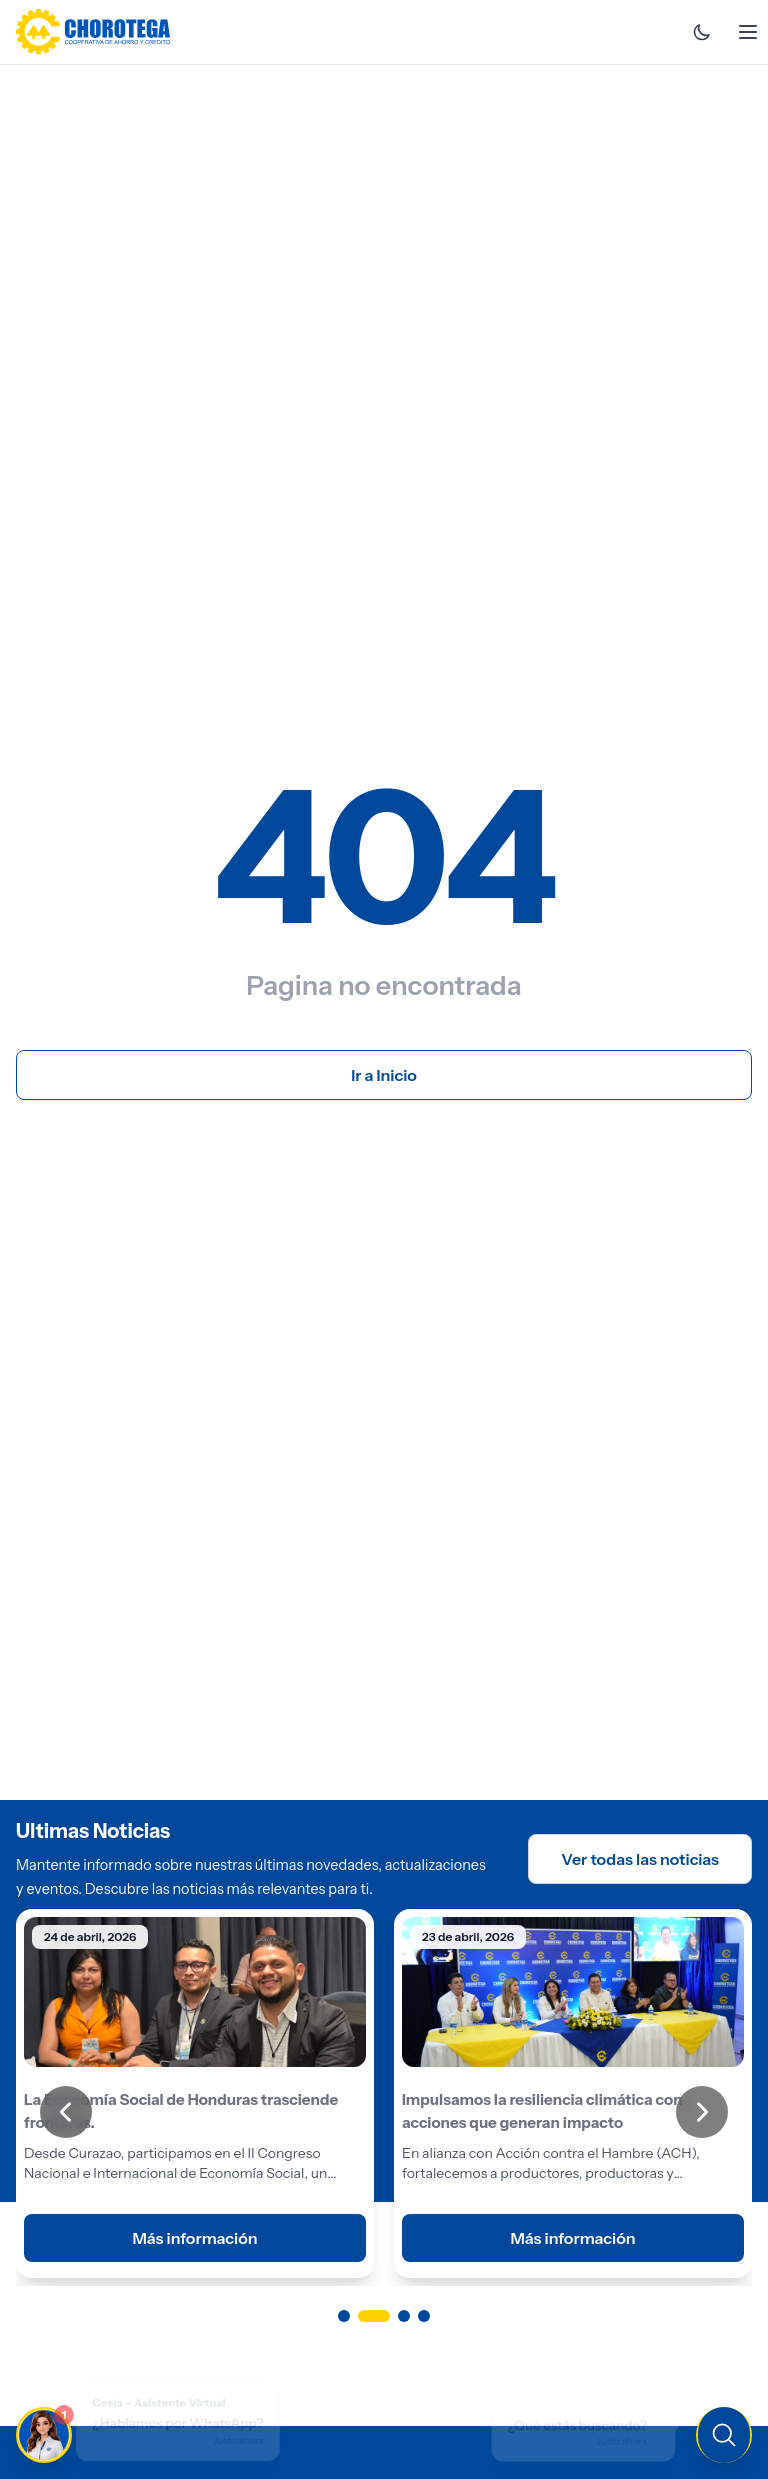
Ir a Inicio (384, 1075)
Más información (194, 2238)
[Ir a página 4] (424, 2316)
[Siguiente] (702, 2112)
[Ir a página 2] (374, 2316)
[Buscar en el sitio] (592, 2433)
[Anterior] (66, 2112)
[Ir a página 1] (344, 2316)
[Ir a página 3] (404, 2316)
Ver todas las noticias (640, 1859)
